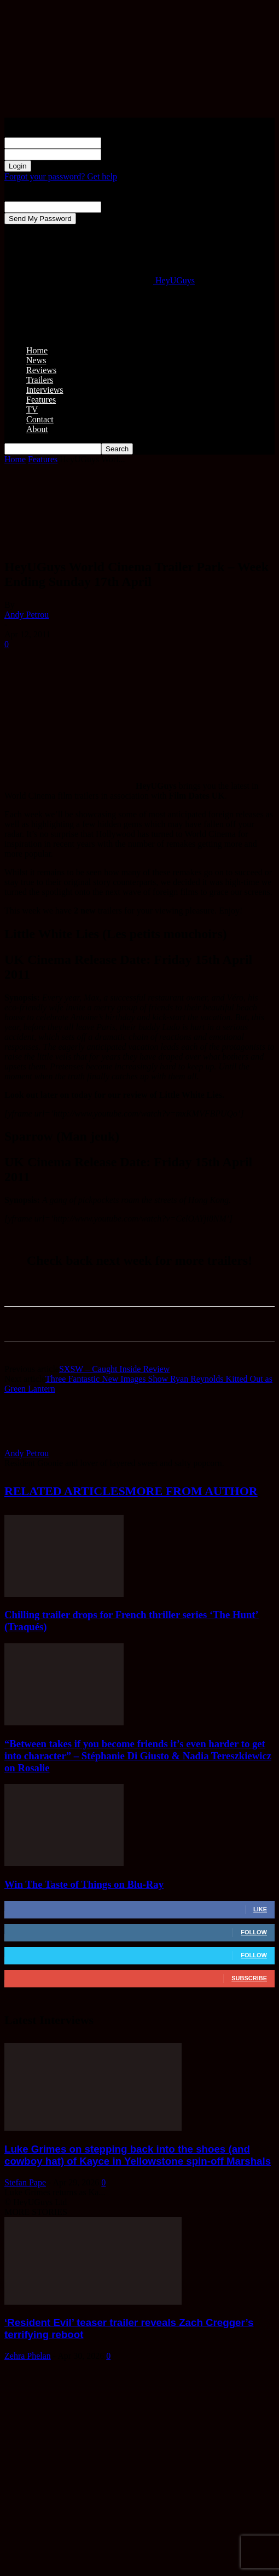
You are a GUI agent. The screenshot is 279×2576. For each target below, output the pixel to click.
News (36, 360)
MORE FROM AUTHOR (191, 1491)
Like (260, 1909)
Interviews (44, 389)
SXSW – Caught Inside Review (114, 1369)
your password (127, 154)
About (37, 429)
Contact (40, 419)
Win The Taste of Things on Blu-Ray (84, 1884)
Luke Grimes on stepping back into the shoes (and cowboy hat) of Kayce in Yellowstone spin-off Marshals (137, 2155)
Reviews (41, 370)
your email (120, 206)
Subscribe (249, 1978)
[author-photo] (30, 1443)
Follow (254, 1932)
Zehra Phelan (27, 2355)
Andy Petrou (26, 614)
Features (41, 399)
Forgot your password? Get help (60, 176)
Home (37, 350)
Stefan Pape (25, 2182)
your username (127, 142)
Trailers (39, 380)
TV (32, 409)
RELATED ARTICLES (64, 1491)
